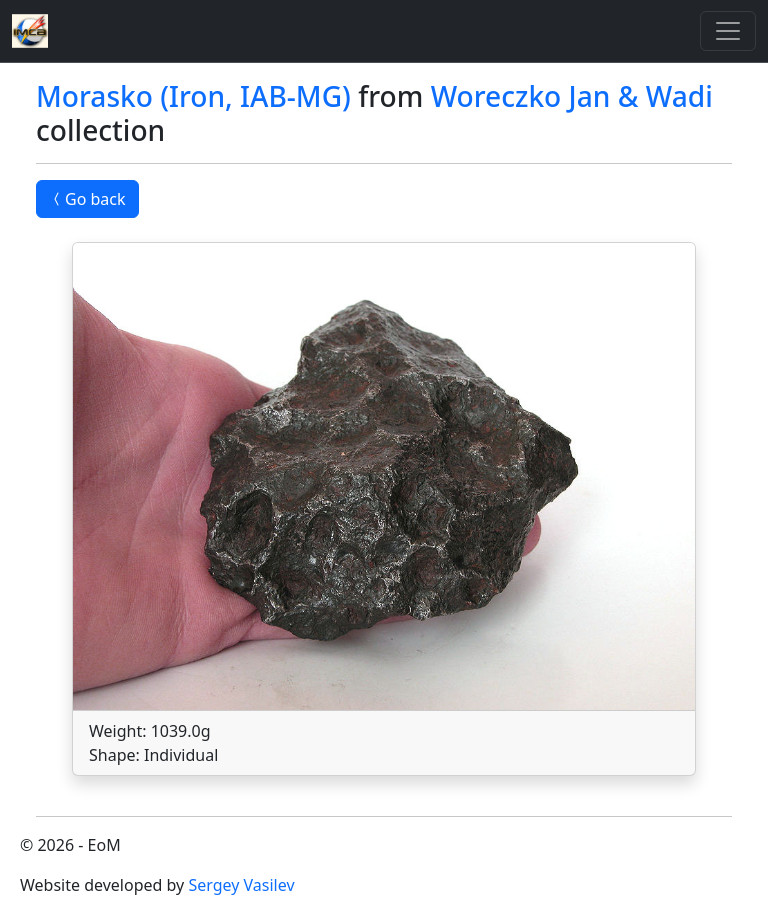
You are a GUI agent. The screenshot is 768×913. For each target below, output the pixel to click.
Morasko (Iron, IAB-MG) (193, 96)
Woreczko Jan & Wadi (572, 96)
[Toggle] (728, 31)
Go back (87, 199)
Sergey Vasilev (241, 885)
